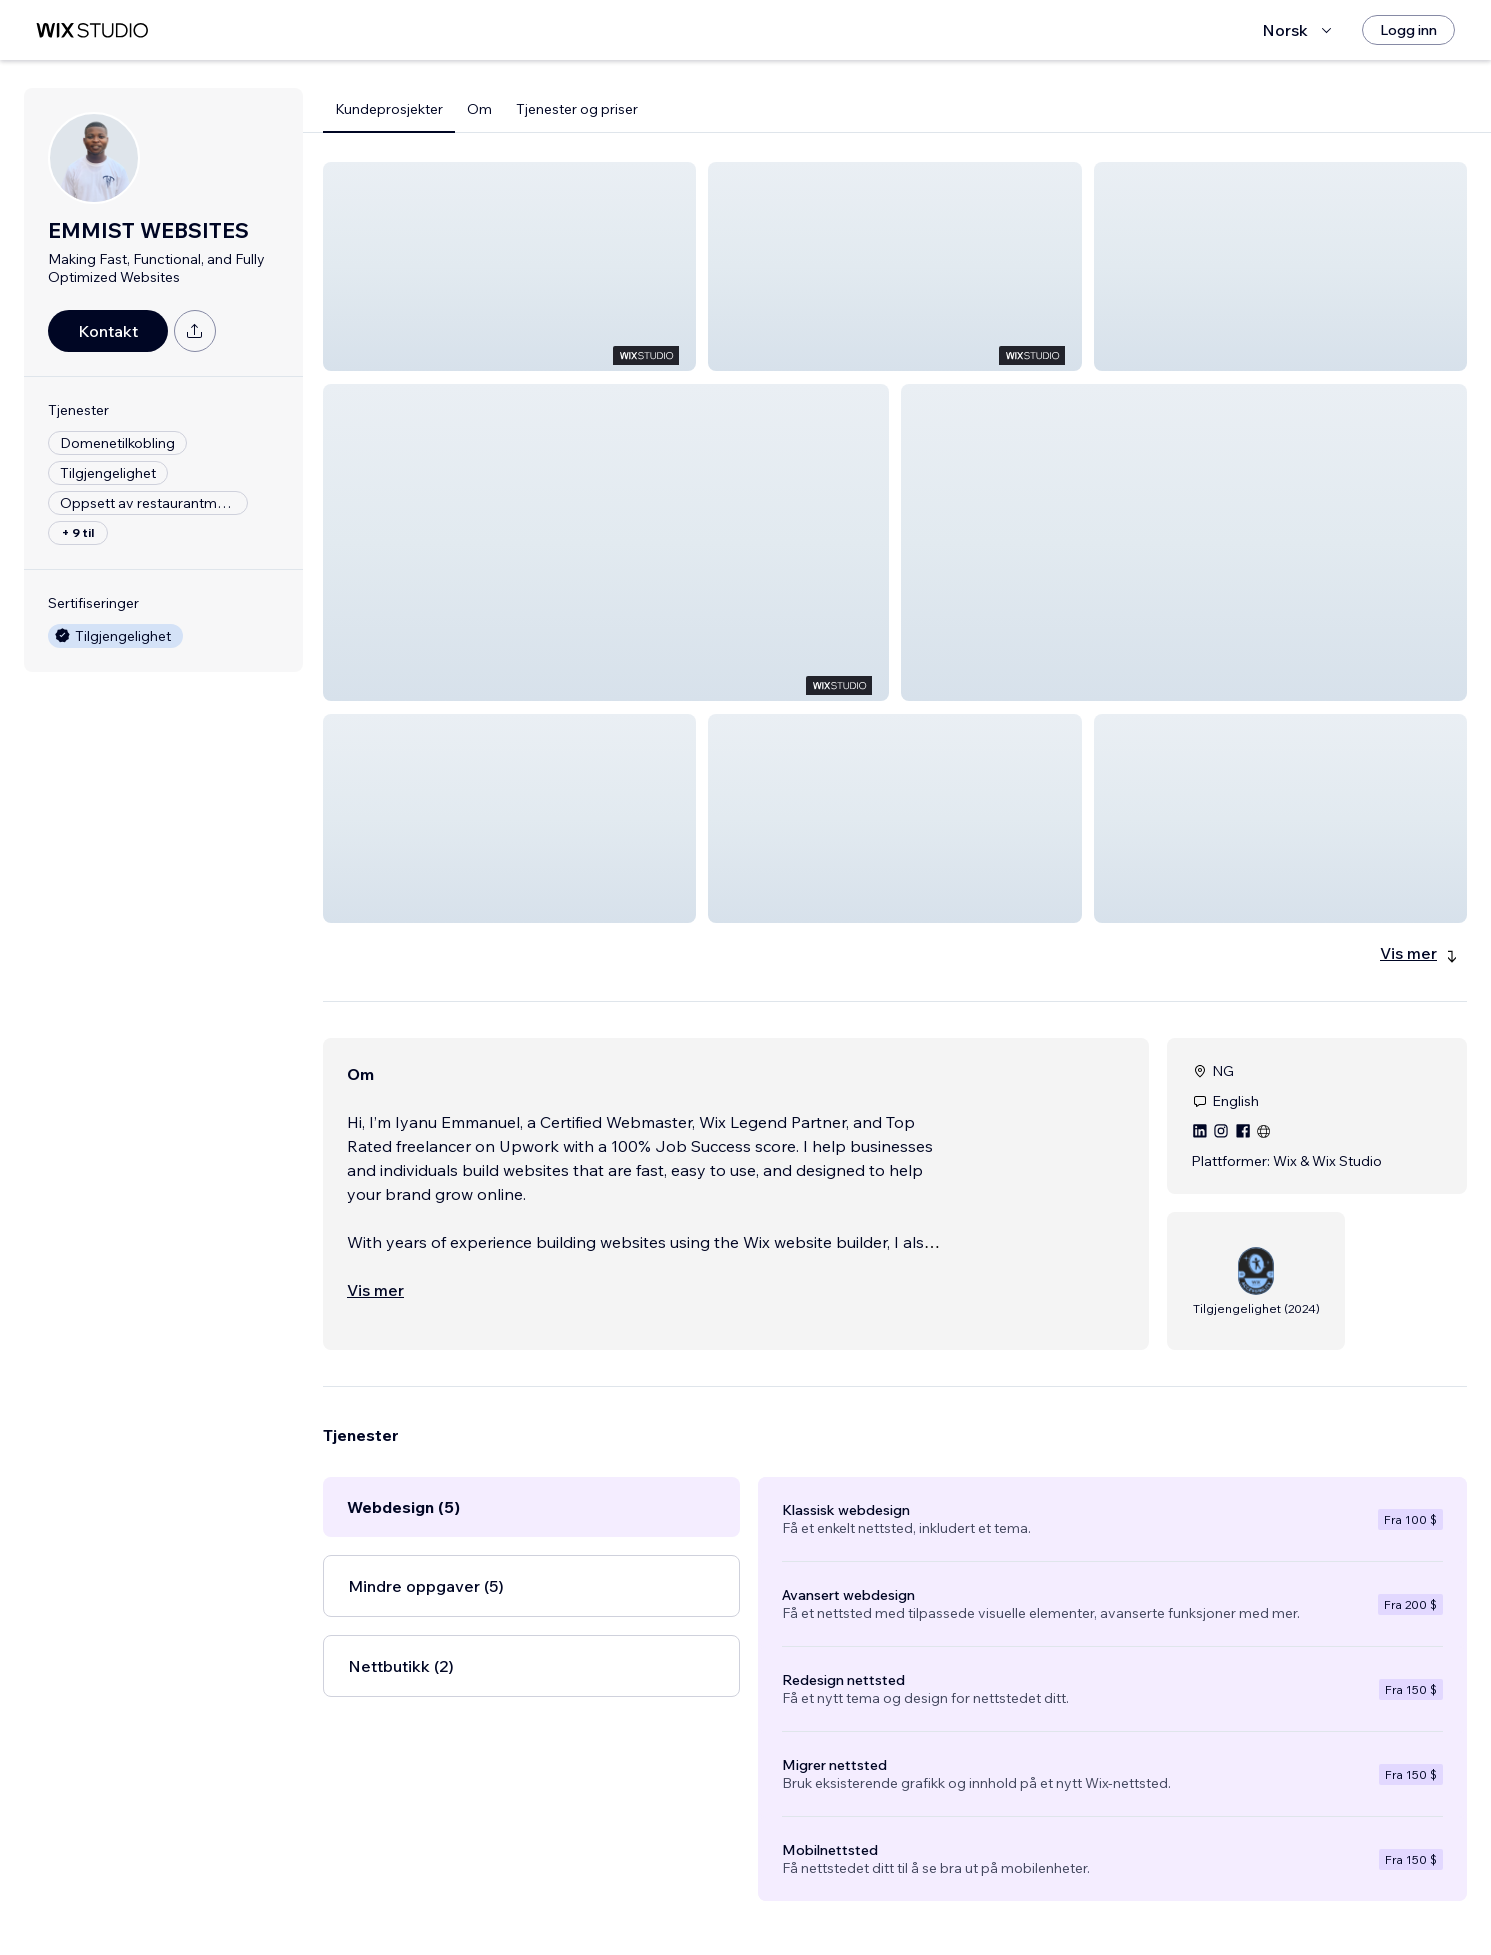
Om (479, 109)
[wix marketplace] (92, 30)
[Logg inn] (1408, 30)
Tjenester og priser (577, 109)
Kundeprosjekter (389, 109)
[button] (509, 266)
